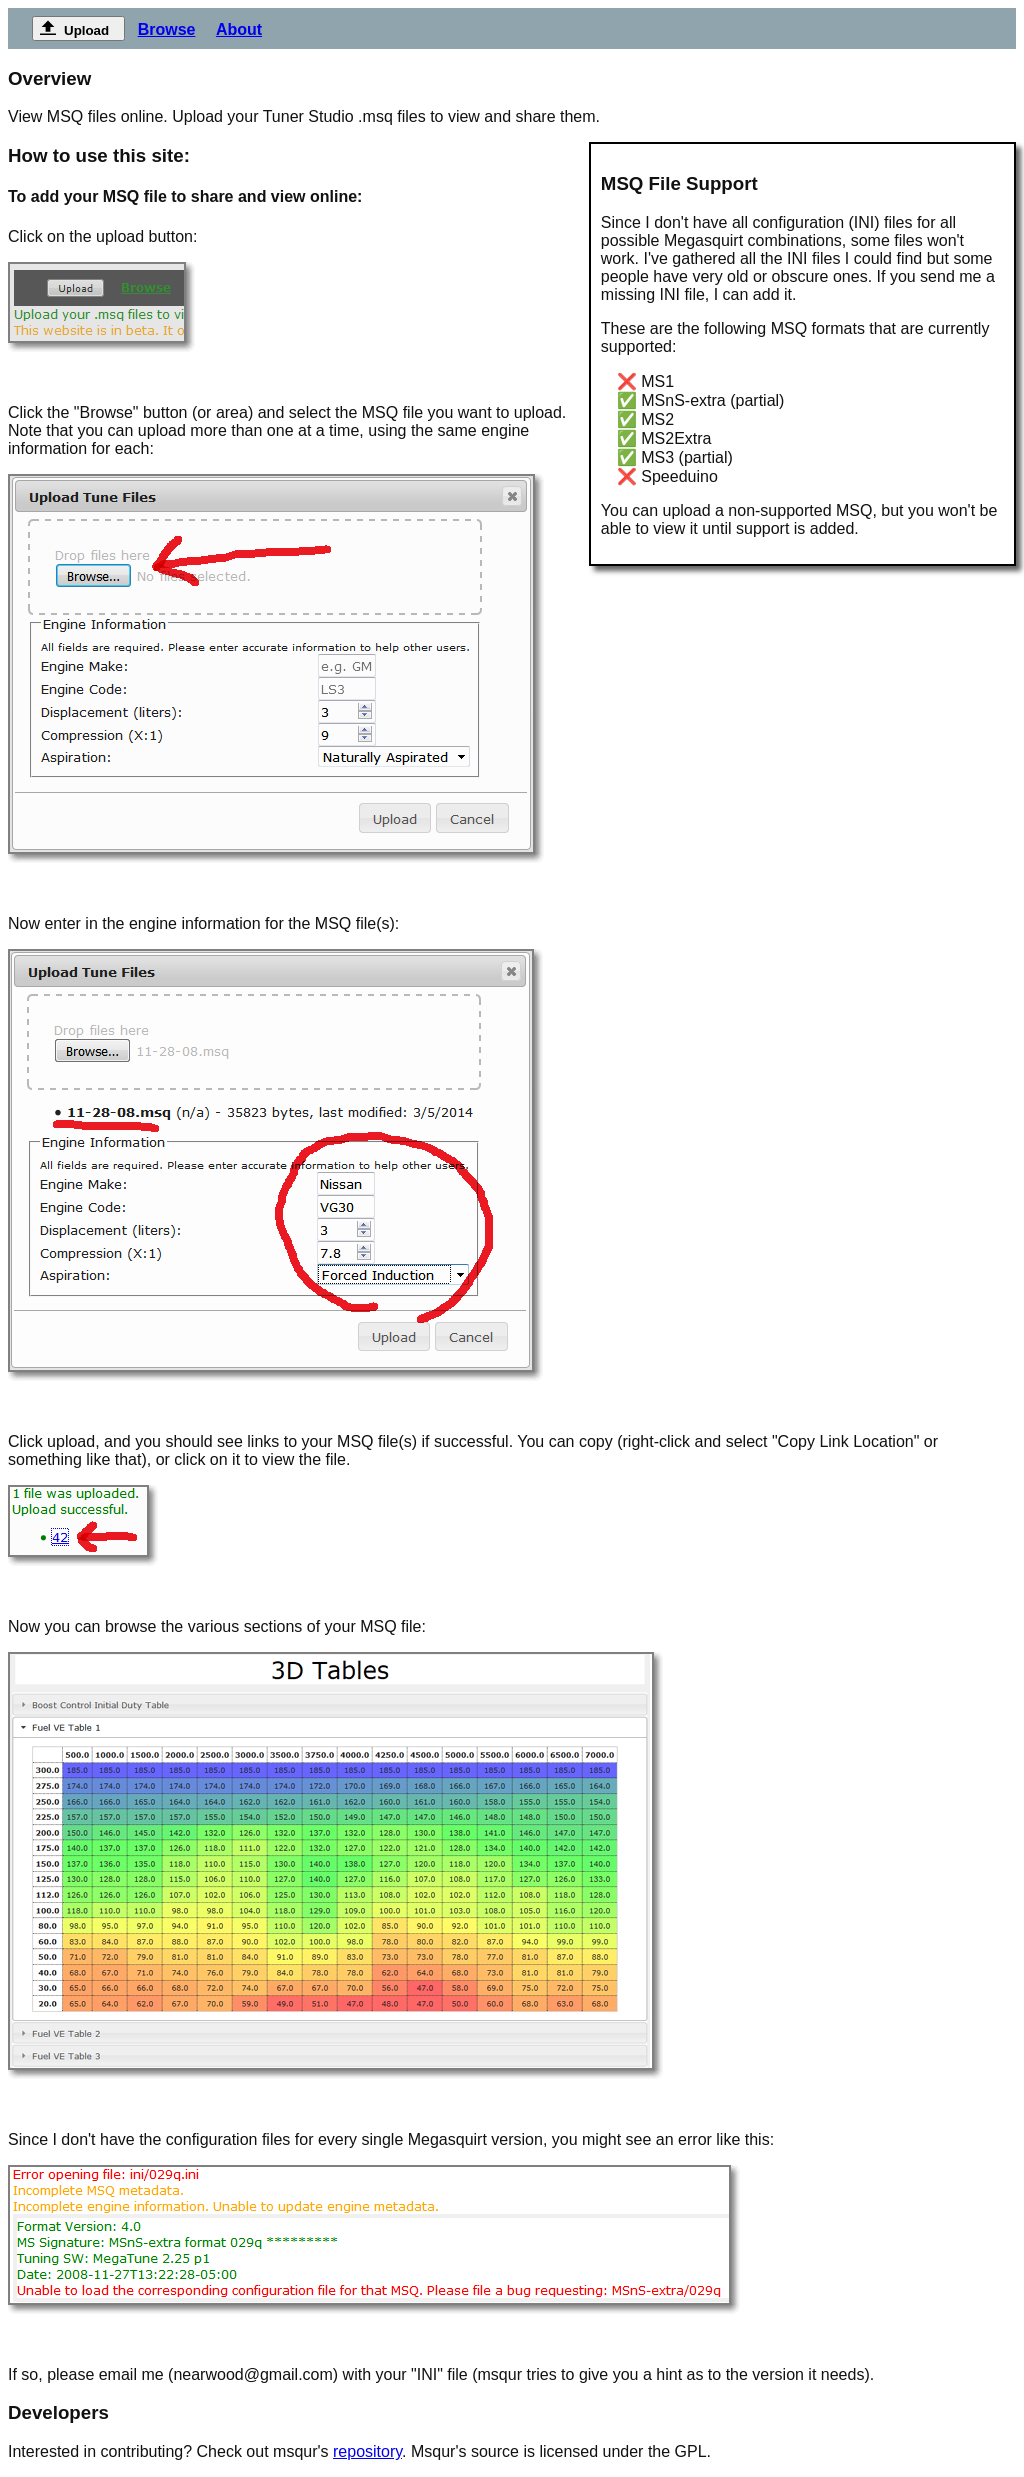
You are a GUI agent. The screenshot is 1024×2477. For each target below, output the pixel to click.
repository (367, 2451)
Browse (167, 29)
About (239, 29)
